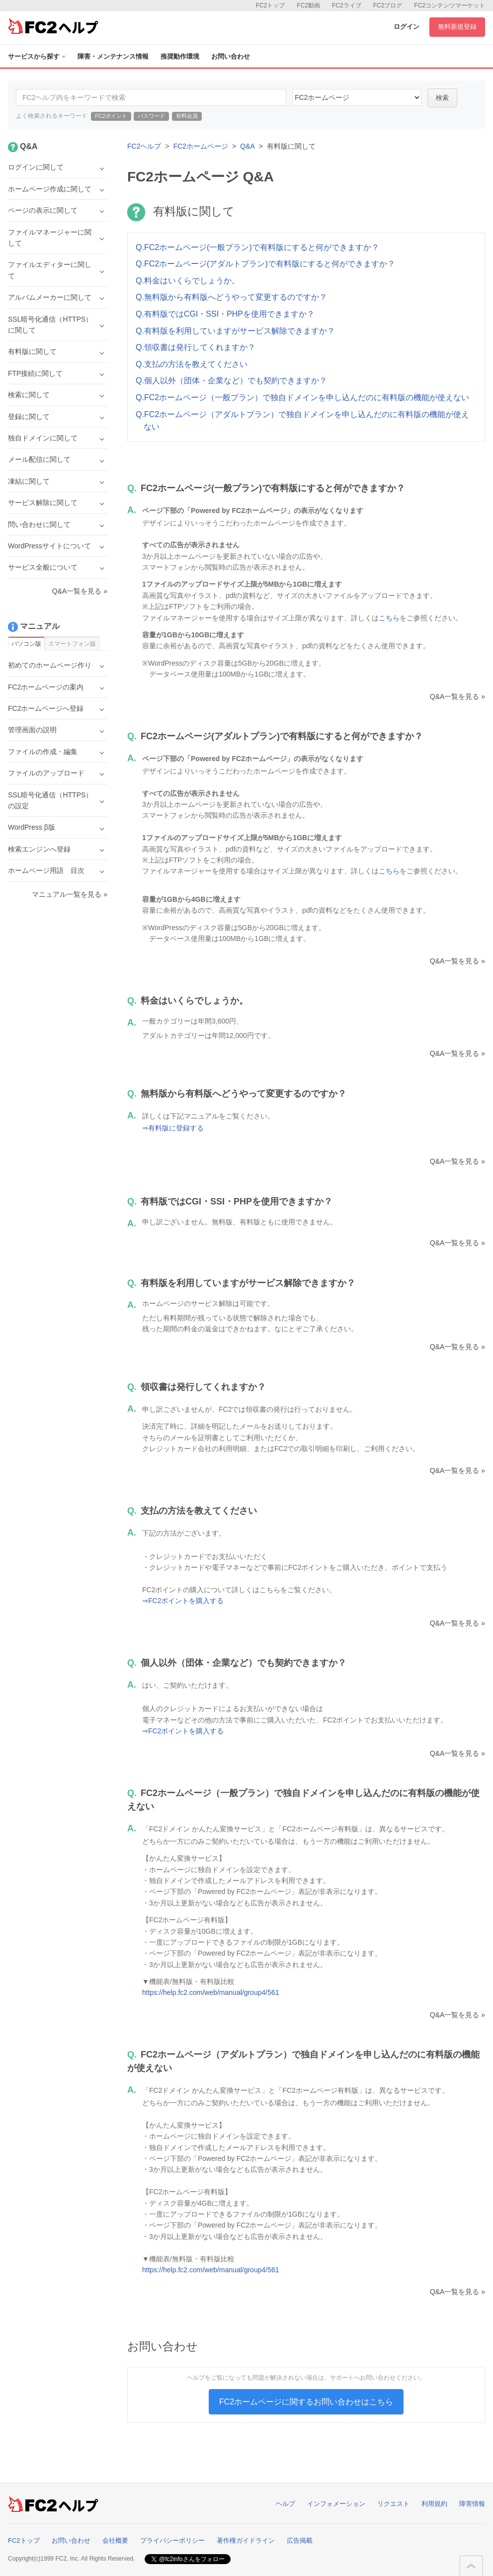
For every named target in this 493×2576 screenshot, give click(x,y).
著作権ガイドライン (246, 2540)
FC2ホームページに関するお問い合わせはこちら (306, 2402)
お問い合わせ (230, 56)
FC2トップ (270, 5)
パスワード (151, 116)
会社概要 (115, 2540)
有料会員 (187, 116)
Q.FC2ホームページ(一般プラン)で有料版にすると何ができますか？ (257, 247)
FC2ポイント (111, 116)
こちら (389, 618)
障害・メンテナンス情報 (113, 56)
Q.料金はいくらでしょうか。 (188, 280)
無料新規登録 (457, 26)
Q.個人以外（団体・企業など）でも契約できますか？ (231, 380)
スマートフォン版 (72, 643)
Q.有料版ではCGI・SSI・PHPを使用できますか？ (225, 314)
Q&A (247, 146)
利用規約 (434, 2503)
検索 (442, 97)
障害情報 (472, 2503)
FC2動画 (308, 5)
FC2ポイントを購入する (186, 1601)
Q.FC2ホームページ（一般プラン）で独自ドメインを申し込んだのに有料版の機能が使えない (302, 397)
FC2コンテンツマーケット (449, 5)
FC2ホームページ (200, 146)
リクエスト (393, 2503)
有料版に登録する (176, 1128)
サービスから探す (37, 56)
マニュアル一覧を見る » (69, 894)
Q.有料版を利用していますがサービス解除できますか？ (235, 331)
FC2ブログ (388, 5)
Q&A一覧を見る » (457, 696)
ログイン (406, 26)
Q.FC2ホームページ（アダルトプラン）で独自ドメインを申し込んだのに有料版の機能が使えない (302, 420)
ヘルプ (285, 2503)
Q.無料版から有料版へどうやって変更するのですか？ (231, 297)
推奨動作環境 (180, 56)
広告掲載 (300, 2540)
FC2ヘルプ (144, 146)
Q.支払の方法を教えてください (191, 364)
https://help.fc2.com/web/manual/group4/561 (210, 1992)
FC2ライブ (346, 5)
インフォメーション (336, 2503)
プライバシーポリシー (172, 2540)
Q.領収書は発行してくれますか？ (195, 347)
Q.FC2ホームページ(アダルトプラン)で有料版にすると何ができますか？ (265, 263)
